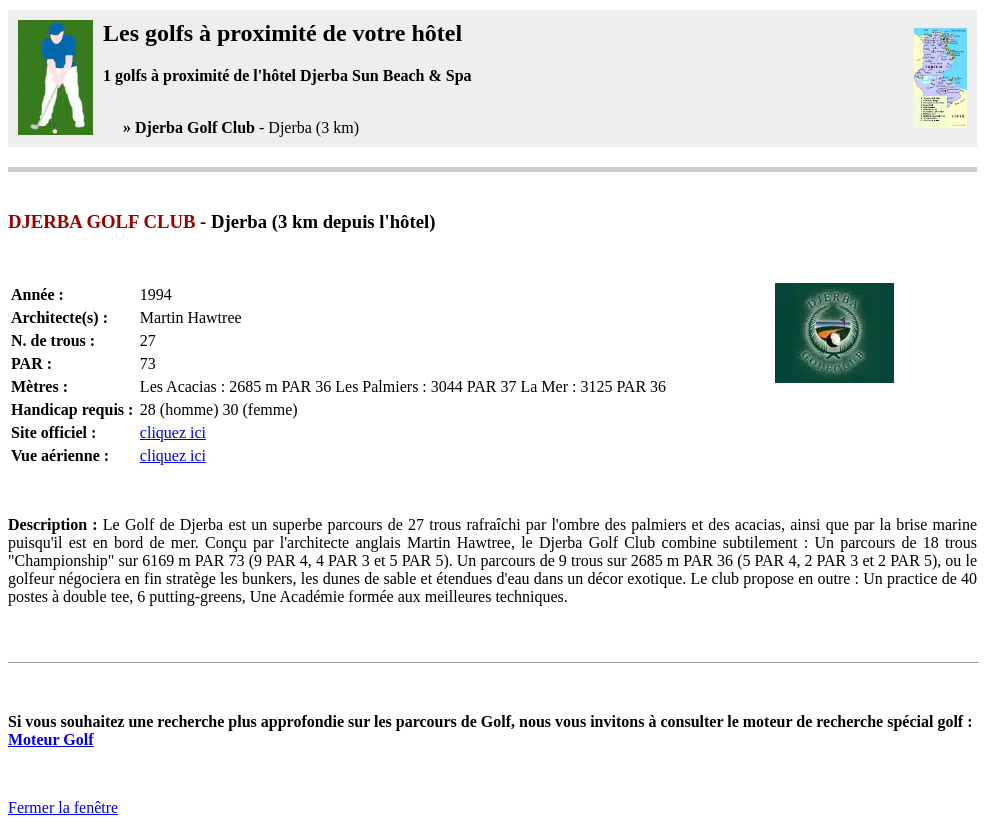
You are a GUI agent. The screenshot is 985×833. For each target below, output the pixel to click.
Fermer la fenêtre (63, 807)
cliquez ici (173, 432)
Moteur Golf (50, 739)
